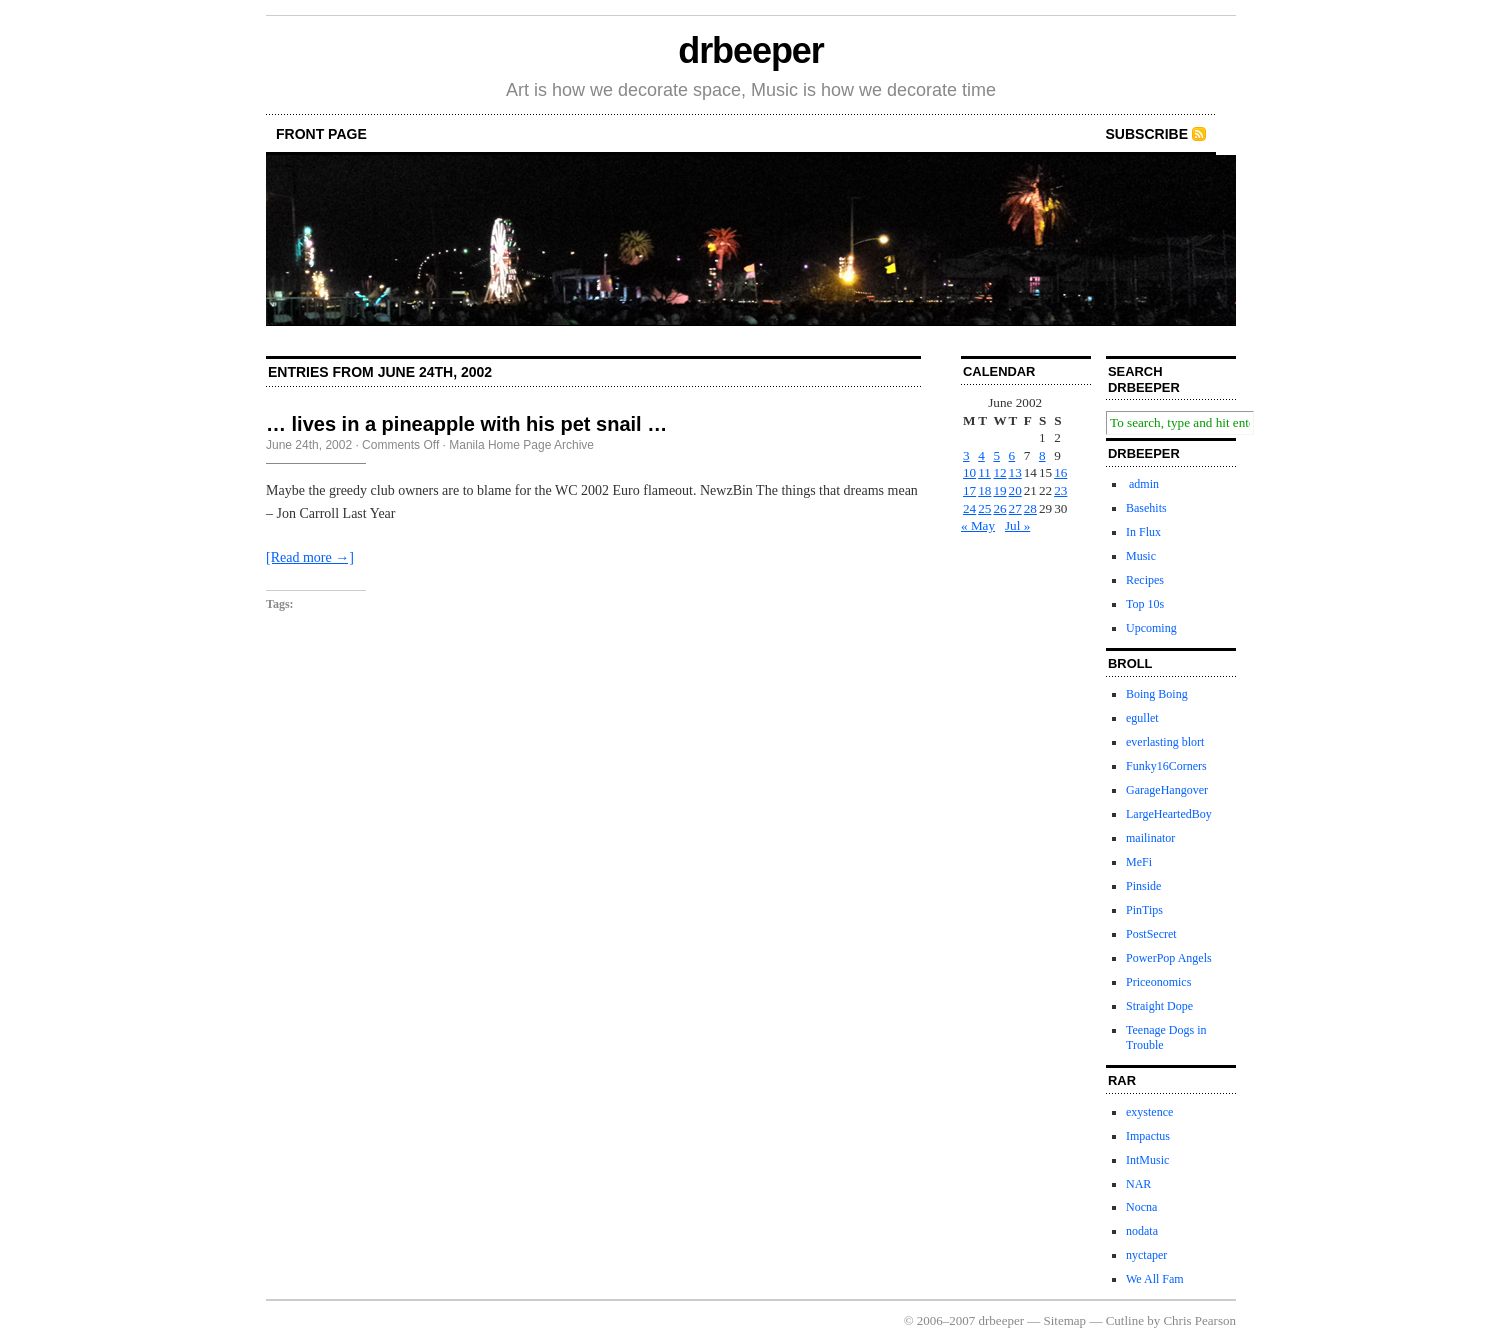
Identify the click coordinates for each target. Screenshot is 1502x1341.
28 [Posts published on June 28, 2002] (1030, 508)
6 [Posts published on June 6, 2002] (1012, 455)
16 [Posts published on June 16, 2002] (1060, 472)
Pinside (1143, 886)
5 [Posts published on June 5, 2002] (996, 455)
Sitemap (1065, 1320)
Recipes (1145, 580)
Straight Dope (1159, 1006)
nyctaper (1146, 1255)
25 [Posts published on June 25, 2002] (984, 508)
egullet (1142, 718)
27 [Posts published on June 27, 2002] (1015, 508)
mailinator (1150, 838)
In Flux (1143, 532)
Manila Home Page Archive (521, 445)
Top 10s (1145, 604)
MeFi (1139, 862)
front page (321, 134)
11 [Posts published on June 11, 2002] (984, 472)
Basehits (1146, 508)
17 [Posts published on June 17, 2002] (969, 490)
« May (978, 525)
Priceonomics (1158, 982)
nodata (1142, 1231)
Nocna (1141, 1207)
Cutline (1125, 1320)
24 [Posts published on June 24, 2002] (969, 508)
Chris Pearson (1199, 1320)
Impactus (1148, 1136)
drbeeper (750, 50)
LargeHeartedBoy (1169, 814)
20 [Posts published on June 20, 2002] (1015, 490)
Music (1141, 556)
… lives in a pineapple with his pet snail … (466, 424)
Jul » (1017, 525)
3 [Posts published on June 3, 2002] (966, 455)
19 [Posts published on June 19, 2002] (999, 490)
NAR (1138, 1184)
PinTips (1144, 910)
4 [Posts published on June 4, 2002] (981, 455)
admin (1142, 484)
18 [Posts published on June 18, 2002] (984, 490)
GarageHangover (1167, 790)
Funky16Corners (1166, 766)
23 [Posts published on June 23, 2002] (1060, 490)
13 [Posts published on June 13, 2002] (1015, 472)
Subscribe (1147, 134)
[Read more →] (310, 557)
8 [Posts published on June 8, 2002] (1042, 455)
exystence (1149, 1112)
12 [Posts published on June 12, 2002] (999, 472)
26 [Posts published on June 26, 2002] (999, 508)
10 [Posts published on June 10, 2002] (969, 472)
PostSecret (1151, 934)
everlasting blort (1165, 742)
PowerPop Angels (1169, 958)
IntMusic (1147, 1160)
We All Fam (1155, 1279)
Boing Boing (1157, 694)
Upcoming (1151, 628)
